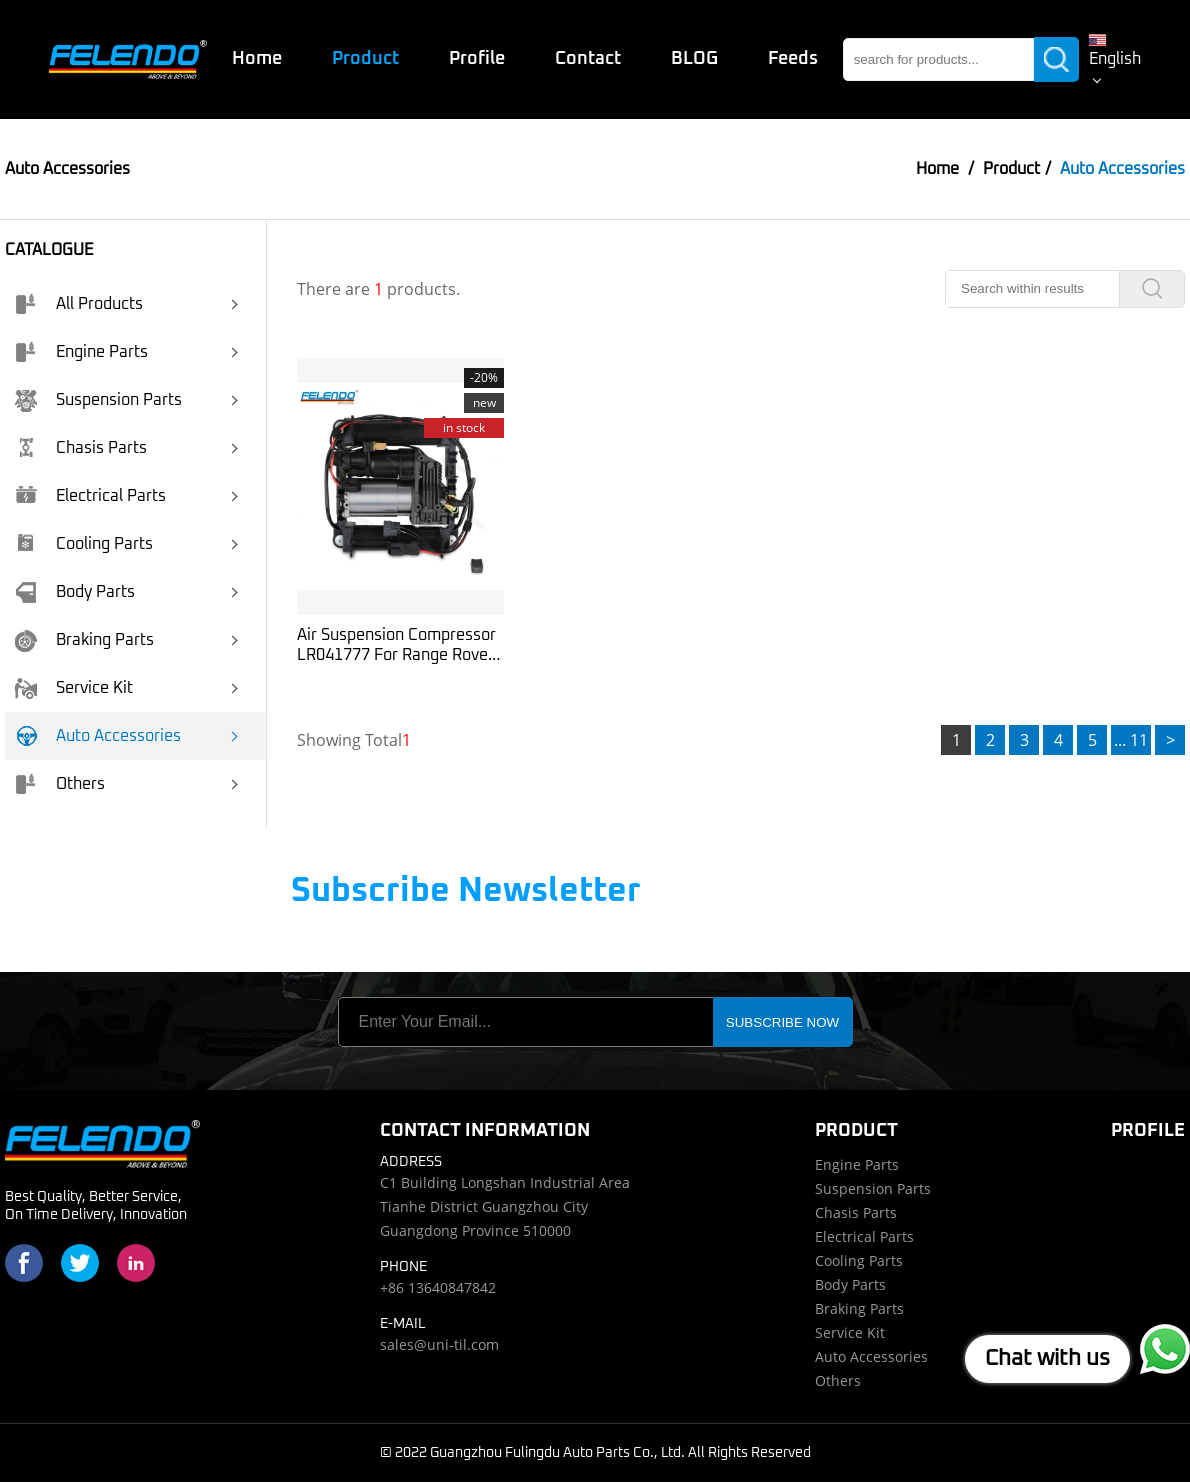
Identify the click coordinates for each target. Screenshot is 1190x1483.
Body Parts (75, 594)
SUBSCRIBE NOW (782, 1023)
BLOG (693, 60)
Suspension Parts (98, 402)
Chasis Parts (81, 450)
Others (60, 786)
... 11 (1131, 741)
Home (256, 60)
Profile (476, 60)
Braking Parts (84, 642)
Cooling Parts (84, 546)
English (1114, 59)
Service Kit (74, 690)
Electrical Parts (90, 498)
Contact (587, 60)
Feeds (792, 60)
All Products (79, 306)
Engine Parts (81, 354)
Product (364, 60)
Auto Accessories (98, 738)
